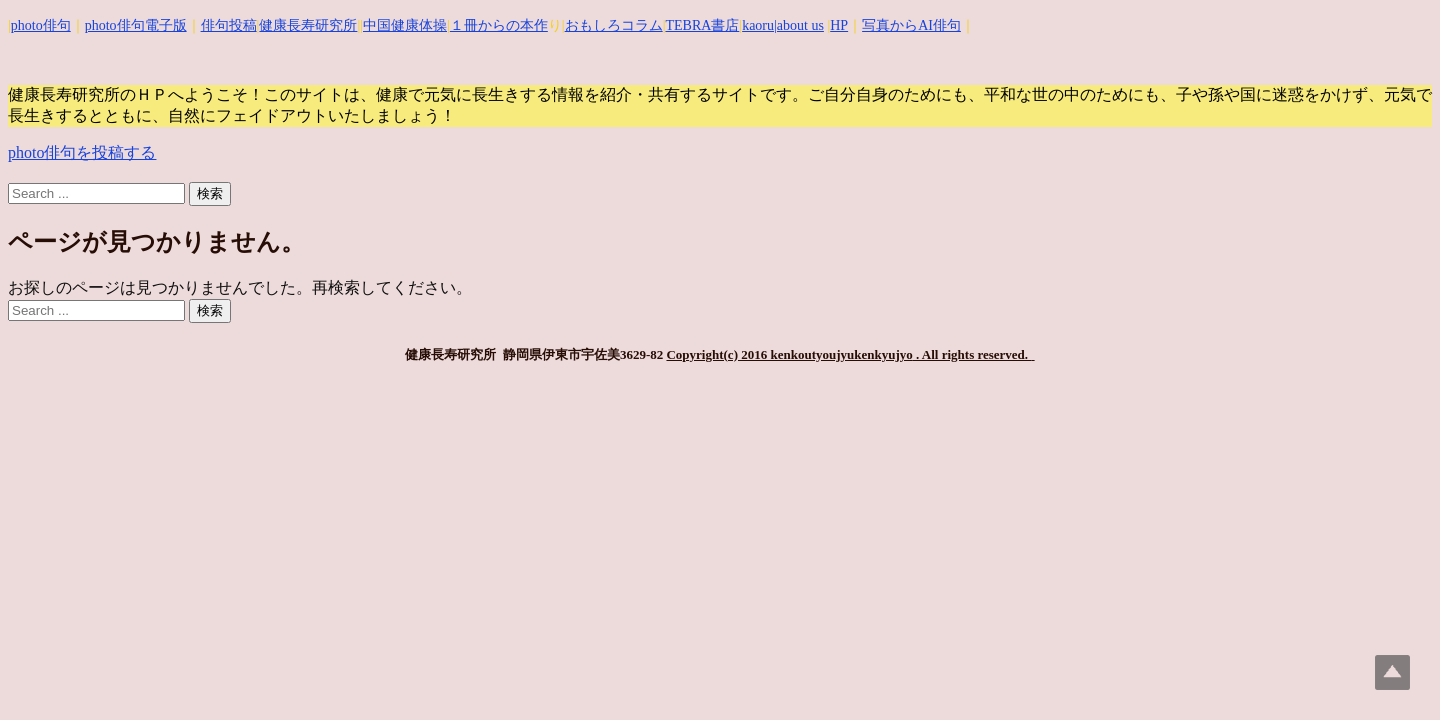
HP (839, 25)
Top (1392, 672)
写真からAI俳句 (911, 25)
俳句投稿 (229, 25)
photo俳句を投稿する (82, 152)
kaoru (758, 25)
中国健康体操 (405, 25)
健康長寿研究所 (308, 25)
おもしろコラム (614, 25)
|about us (799, 25)
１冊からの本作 (499, 25)
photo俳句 (41, 25)
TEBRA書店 (702, 25)
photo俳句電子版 (136, 25)
